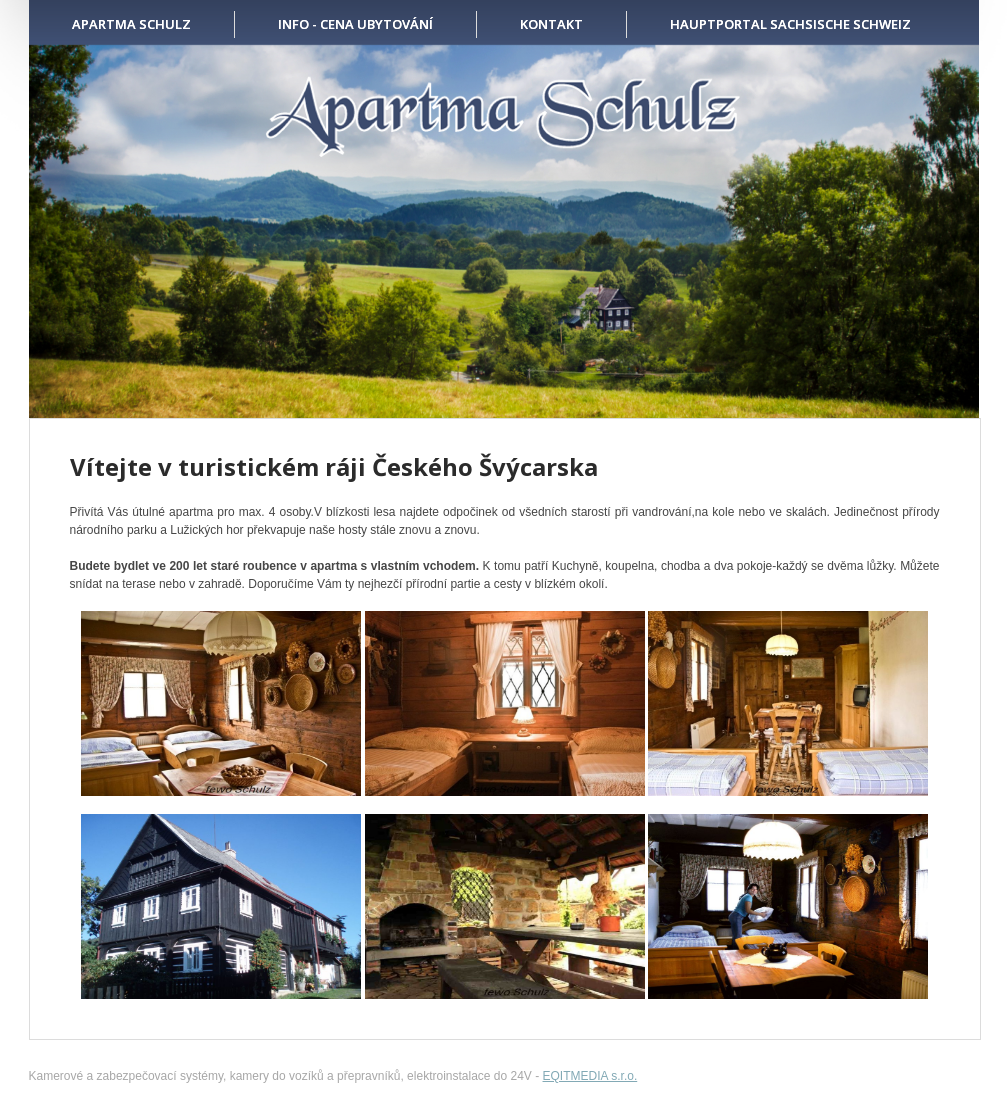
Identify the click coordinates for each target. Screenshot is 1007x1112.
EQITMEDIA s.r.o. (590, 1076)
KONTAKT (551, 24)
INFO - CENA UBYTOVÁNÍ (355, 24)
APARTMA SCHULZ (131, 24)
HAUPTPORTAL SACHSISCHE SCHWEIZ (790, 24)
